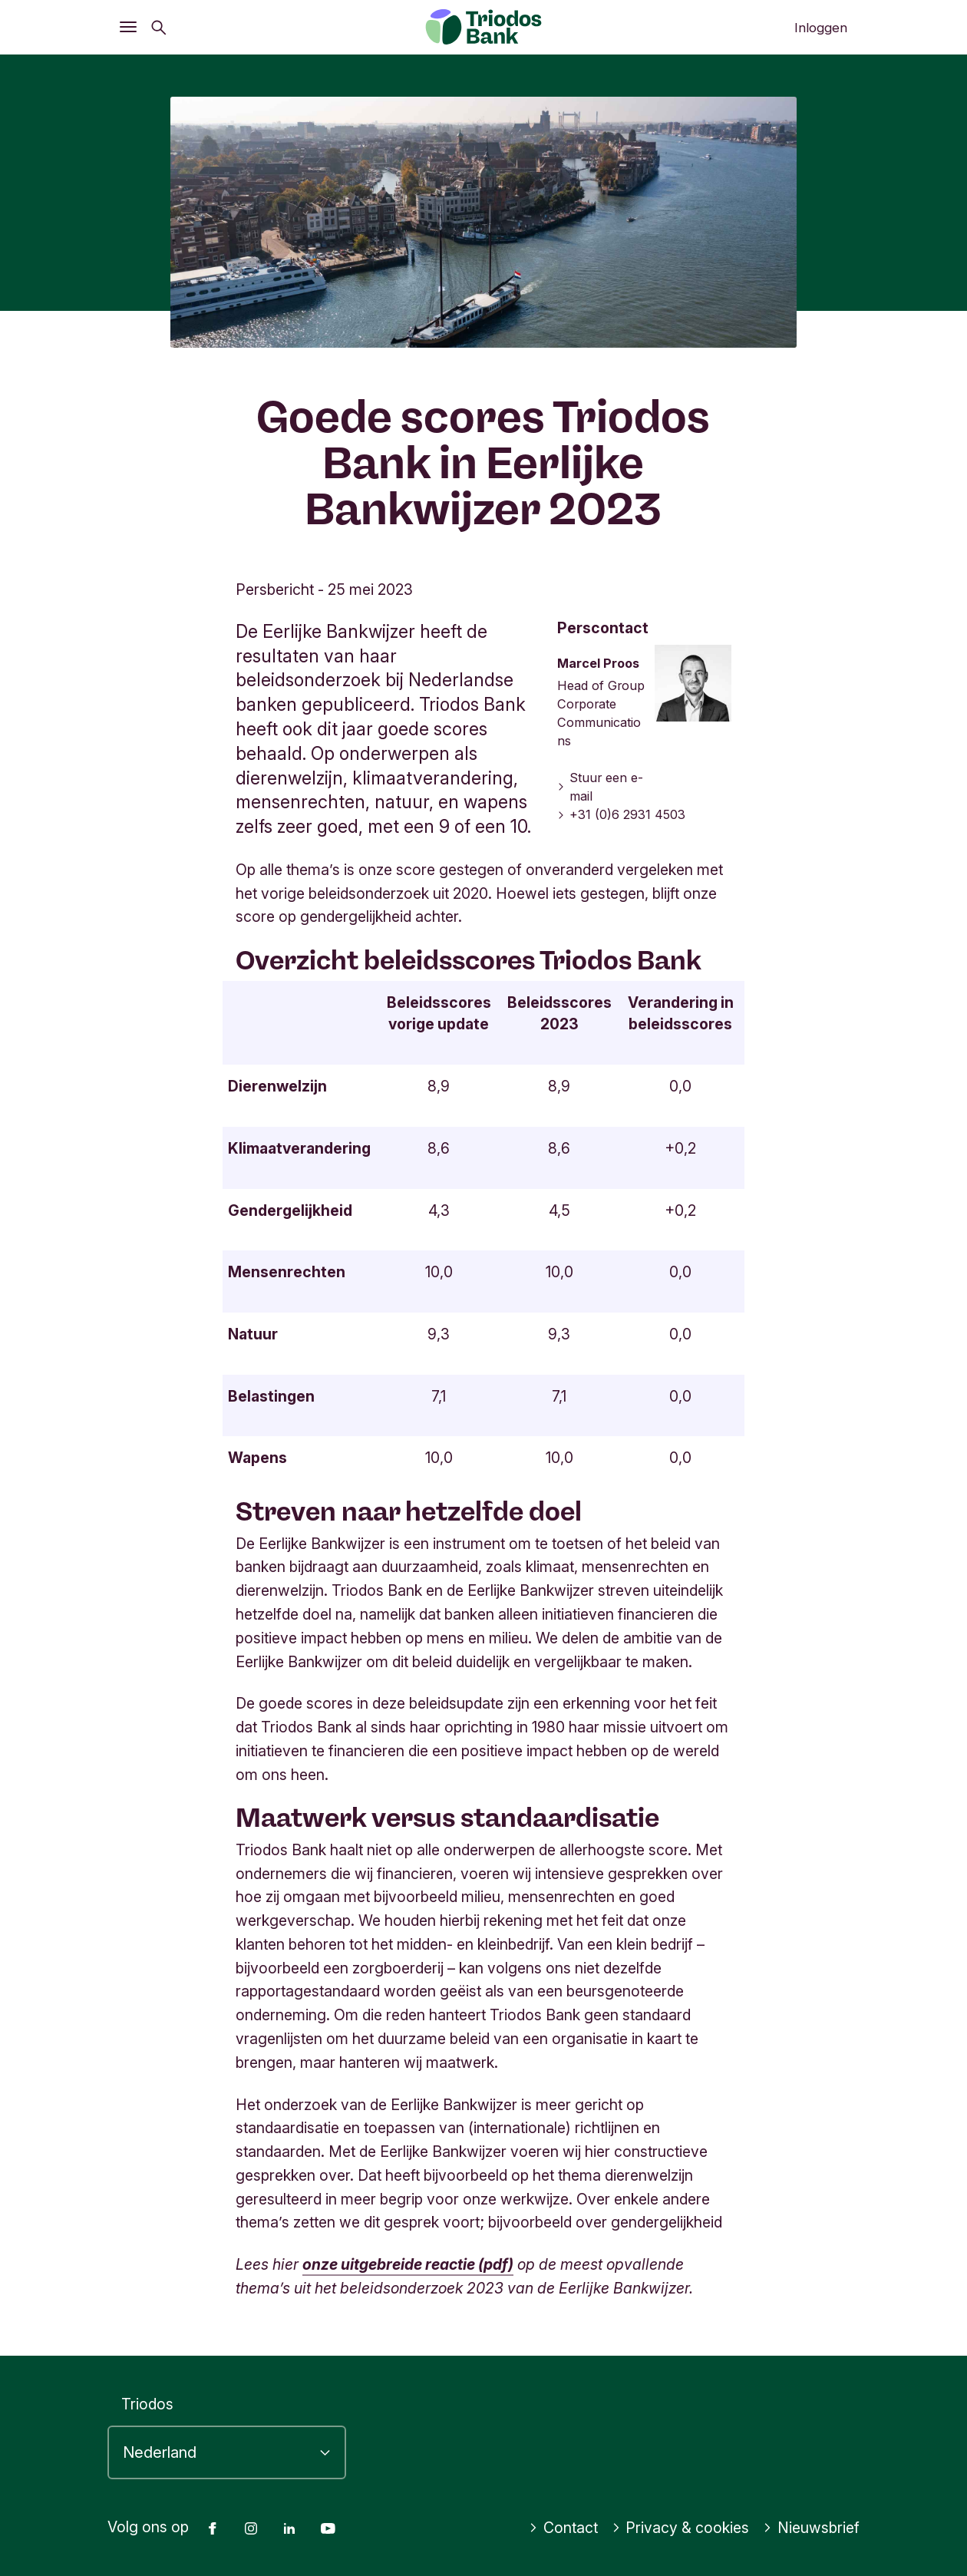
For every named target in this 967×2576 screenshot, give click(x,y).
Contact (563, 2527)
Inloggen (820, 27)
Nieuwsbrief (811, 2527)
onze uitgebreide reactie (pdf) (407, 2264)
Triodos (147, 2404)
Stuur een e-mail (600, 787)
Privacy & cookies (681, 2527)
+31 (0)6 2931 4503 (621, 814)
